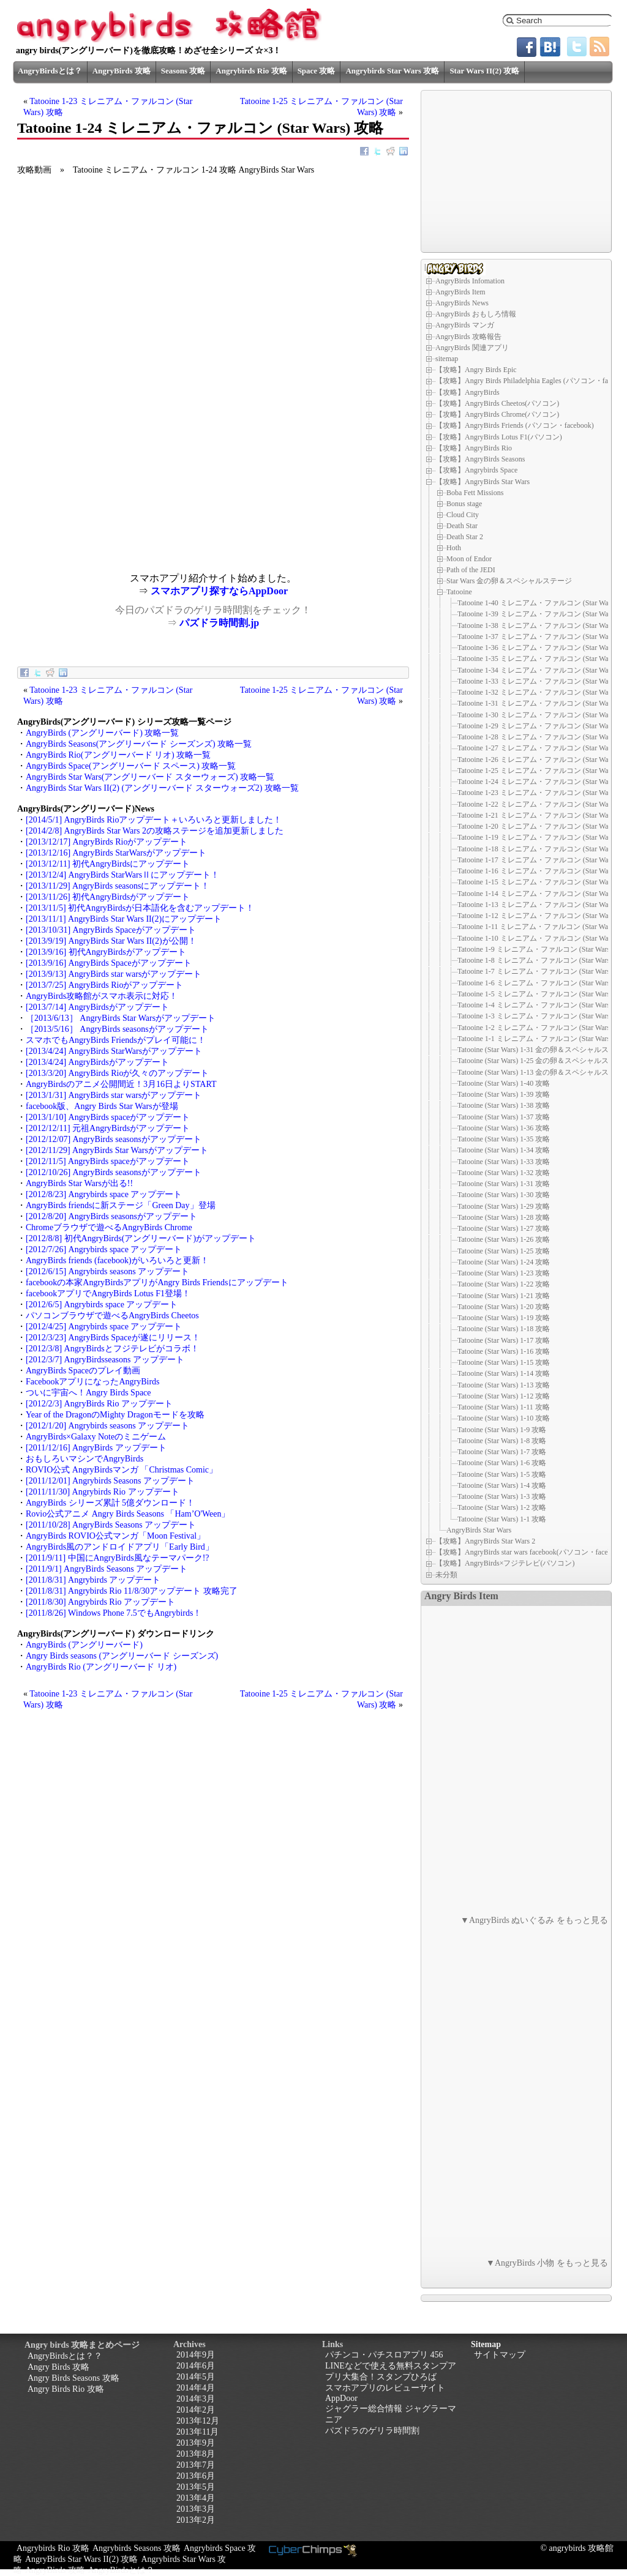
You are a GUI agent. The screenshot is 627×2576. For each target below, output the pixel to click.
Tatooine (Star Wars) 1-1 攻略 (501, 1519)
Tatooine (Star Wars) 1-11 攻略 (503, 1407)
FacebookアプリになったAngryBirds (93, 1381)
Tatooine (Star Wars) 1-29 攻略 (503, 1206)
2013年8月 (195, 2453)
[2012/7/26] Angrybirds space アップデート (104, 1249)
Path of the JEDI (470, 570)
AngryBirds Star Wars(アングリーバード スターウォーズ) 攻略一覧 (150, 777)
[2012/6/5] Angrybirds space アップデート (102, 1304)
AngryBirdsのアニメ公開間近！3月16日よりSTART (121, 1084)
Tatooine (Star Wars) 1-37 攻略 (503, 1117)
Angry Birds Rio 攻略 (66, 2389)
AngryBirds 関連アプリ (472, 347)
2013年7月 (195, 2465)
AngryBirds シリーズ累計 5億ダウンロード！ (110, 1502)
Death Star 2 (464, 536)
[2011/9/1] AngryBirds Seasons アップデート (106, 1569)
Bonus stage (464, 503)
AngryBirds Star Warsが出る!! (79, 1183)
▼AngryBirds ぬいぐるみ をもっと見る (534, 1920)
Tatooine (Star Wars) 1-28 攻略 (503, 1217)
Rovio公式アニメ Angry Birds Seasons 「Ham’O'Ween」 (128, 1513)
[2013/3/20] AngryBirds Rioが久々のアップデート (117, 1073)
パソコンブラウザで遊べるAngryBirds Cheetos (112, 1315)
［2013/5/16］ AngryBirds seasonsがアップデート (117, 1029)
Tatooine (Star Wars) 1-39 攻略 (503, 1094)
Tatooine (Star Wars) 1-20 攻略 (503, 1306)
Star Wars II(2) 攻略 (484, 70)
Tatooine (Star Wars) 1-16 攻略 (503, 1351)
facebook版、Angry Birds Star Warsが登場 (102, 1106)
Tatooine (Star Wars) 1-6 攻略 (501, 1462)
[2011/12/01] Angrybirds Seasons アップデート (110, 1480)
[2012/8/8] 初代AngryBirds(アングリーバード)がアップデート (141, 1238)
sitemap (446, 358)
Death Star (462, 525)
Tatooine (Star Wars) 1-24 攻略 (503, 1262)
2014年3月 (195, 2398)
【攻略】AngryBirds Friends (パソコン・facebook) (514, 425)
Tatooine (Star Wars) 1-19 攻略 (503, 1317)
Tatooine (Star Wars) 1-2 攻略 (501, 1507)
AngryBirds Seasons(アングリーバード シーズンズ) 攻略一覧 (139, 744)
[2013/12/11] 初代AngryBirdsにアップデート (108, 863)
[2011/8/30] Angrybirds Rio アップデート (100, 1602)
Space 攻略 (317, 70)
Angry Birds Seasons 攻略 (73, 2378)
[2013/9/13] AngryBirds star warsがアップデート (113, 974)
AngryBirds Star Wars (478, 1530)
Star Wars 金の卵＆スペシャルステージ (509, 581)
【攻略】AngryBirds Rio (473, 448)
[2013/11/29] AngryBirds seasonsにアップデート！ (117, 885)
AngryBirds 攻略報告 (468, 336)
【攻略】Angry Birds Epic (476, 369)
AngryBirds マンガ (464, 325)
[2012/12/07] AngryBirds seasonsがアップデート (113, 1139)
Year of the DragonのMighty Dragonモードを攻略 (115, 1414)
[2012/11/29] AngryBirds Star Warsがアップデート (117, 1150)
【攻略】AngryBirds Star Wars (482, 481)
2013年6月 (195, 2476)
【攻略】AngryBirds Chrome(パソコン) (497, 414)
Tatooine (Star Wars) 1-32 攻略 (503, 1172)
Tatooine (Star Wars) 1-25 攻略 (503, 1251)
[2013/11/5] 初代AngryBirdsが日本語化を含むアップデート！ (140, 908)
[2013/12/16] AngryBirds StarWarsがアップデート (116, 852)
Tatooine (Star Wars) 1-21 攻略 (503, 1295)
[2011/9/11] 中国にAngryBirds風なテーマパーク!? (117, 1557)
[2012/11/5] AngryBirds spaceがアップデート (108, 1161)
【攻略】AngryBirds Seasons (480, 459)
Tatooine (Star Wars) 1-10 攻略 (503, 1418)
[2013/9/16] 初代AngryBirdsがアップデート (106, 952)
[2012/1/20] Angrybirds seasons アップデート (107, 1425)
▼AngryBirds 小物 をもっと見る (547, 2263)
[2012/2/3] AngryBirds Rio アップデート (99, 1403)
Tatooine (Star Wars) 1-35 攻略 (503, 1139)
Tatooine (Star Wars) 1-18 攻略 (503, 1328)
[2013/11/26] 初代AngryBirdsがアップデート (108, 897)
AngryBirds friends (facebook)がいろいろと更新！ (117, 1260)
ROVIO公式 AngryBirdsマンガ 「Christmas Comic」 (121, 1469)
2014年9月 (195, 2354)
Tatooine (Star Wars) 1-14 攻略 (503, 1373)
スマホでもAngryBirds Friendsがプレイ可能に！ (116, 1040)
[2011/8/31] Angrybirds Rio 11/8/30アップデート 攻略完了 (132, 1591)
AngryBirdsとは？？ (65, 2356)
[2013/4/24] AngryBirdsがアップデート (97, 1062)
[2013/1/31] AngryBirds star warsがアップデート (113, 1095)
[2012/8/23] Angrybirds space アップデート (104, 1194)
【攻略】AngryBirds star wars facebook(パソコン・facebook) (530, 1552)
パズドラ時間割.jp (219, 623)
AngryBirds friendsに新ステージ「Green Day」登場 (121, 1205)
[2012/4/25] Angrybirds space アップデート (104, 1326)
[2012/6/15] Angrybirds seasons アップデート (107, 1271)
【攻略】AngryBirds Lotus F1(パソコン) (498, 437)
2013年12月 (197, 2420)
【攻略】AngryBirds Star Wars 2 (485, 1541)
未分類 (446, 1574)
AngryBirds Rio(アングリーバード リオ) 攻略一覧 (118, 755)
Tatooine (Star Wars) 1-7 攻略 (501, 1451)
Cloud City (462, 514)
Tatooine (459, 592)
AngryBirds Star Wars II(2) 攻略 (81, 2559)
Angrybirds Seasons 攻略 (136, 2548)
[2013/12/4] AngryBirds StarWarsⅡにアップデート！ (122, 874)
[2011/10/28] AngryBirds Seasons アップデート (111, 1524)
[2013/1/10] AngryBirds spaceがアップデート (108, 1117)
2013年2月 (195, 2520)
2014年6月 (195, 2365)
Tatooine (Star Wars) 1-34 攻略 (503, 1150)
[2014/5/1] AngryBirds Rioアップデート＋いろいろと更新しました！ (154, 819)
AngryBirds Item (460, 292)
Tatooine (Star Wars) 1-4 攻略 (501, 1485)
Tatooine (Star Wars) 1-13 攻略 (503, 1385)
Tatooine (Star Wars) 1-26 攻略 (503, 1239)
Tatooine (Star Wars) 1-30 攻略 (503, 1194)
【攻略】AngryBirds (467, 392)
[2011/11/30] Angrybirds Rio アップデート (102, 1491)
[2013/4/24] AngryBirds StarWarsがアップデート (114, 1051)
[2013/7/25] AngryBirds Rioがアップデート (104, 985)
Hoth (453, 547)
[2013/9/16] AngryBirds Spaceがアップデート (109, 963)
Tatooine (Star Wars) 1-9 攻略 (501, 1429)
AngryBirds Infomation (470, 281)
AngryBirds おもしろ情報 (475, 314)
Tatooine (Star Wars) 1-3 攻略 (501, 1496)
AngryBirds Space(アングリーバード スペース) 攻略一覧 (131, 766)
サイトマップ (499, 2354)
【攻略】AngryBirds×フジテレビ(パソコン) (504, 1563)
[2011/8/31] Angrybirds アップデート (93, 1580)
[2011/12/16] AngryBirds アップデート (96, 1447)
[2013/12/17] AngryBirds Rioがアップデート (106, 841)
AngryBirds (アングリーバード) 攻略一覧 (102, 732)
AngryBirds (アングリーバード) (84, 1644)
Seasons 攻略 (183, 70)
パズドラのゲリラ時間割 (372, 2430)
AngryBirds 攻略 (121, 70)
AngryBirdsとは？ (50, 70)
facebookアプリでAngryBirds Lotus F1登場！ (108, 1293)
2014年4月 (195, 2387)
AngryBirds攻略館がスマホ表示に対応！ (102, 996)
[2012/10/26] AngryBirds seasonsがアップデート (113, 1172)
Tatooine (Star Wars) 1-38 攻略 (503, 1105)
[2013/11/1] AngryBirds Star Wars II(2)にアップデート (124, 919)
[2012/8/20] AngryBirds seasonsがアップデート (111, 1216)
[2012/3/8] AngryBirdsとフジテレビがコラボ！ (112, 1348)
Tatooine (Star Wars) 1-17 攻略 (503, 1340)
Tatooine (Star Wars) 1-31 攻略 (503, 1183)
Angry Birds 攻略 (58, 2367)
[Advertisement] (115, 487)
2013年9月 (195, 2442)
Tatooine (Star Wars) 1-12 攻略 (503, 1396)
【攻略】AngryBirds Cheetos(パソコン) (497, 403)
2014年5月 (195, 2376)
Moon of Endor (469, 558)
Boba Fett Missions (474, 492)
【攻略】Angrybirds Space (476, 470)
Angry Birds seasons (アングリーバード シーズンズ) (122, 1655)
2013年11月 (197, 2431)
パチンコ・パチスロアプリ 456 (384, 2354)
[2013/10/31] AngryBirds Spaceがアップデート (111, 930)
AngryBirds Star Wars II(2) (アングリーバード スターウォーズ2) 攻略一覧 (162, 788)
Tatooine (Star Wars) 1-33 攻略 (503, 1161)
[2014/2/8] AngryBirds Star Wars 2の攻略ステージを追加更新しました (154, 830)
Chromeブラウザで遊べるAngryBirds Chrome (109, 1227)
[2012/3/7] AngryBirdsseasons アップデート (105, 1359)
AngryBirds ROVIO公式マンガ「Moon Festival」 (115, 1535)
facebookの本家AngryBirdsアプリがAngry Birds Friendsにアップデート (157, 1282)
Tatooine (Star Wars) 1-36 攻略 (503, 1128)
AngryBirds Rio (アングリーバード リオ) (101, 1666)
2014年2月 (195, 2409)
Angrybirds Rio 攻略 (251, 70)
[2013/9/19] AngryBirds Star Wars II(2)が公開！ (111, 941)
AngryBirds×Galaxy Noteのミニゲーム (96, 1436)
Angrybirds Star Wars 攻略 (392, 70)
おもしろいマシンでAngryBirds (84, 1458)
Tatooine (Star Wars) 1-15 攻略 (503, 1362)
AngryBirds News (462, 303)
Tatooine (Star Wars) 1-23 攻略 (503, 1273)
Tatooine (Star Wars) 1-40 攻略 (503, 1083)
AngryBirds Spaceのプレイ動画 (83, 1370)
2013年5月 (195, 2487)
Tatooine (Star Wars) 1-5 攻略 (501, 1474)
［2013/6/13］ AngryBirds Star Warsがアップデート (121, 1018)
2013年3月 (195, 2509)
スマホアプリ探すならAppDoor (219, 591)
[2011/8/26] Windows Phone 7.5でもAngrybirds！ (113, 1613)
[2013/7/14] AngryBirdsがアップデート (97, 1007)
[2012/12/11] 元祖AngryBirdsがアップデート (108, 1128)
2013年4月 (195, 2498)
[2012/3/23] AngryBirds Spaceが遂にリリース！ (113, 1337)
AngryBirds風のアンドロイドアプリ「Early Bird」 (120, 1546)
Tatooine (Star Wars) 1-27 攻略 (503, 1228)
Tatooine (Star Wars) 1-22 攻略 (503, 1284)
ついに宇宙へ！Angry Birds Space (88, 1392)
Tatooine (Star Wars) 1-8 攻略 (501, 1440)
